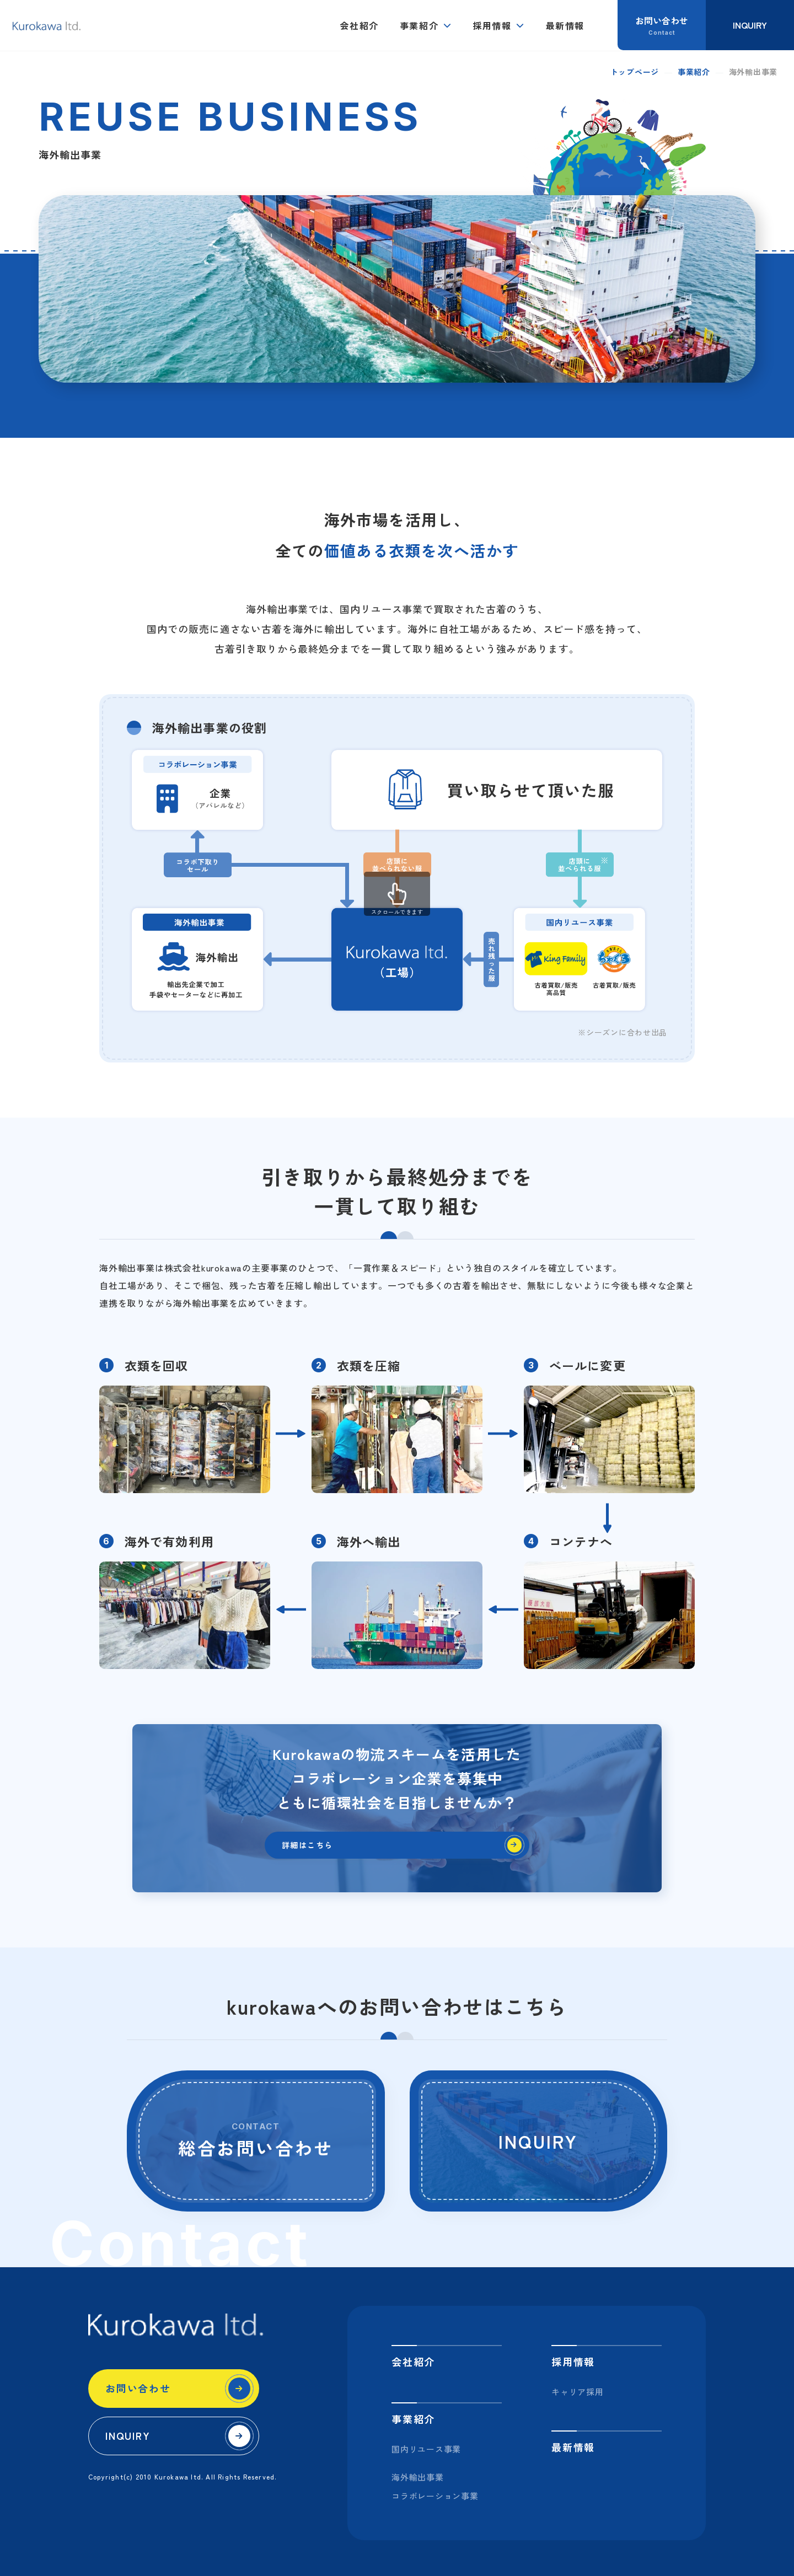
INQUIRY (128, 2435)
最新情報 (565, 25)
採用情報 (492, 25)
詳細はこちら (314, 1850)
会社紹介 (359, 25)
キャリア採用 (577, 2391)
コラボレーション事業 (435, 2496)
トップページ (634, 71)
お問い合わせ (138, 2388)
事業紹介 (419, 25)
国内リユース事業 (426, 2449)
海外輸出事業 (417, 2477)
